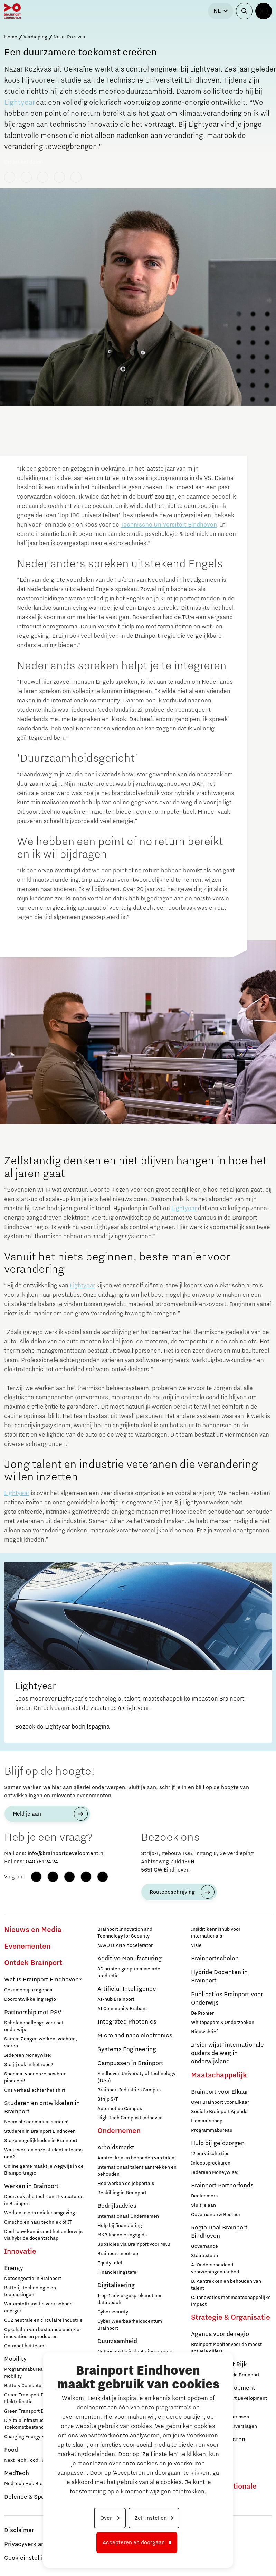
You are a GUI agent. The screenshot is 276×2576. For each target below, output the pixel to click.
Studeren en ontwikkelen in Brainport (42, 2107)
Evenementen (27, 1946)
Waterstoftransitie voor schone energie (38, 2307)
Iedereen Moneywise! (28, 2055)
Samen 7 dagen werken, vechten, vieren (40, 2042)
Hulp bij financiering (119, 2225)
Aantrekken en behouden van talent (136, 2158)
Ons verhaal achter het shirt (34, 2090)
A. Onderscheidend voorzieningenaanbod (215, 2268)
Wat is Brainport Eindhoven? (43, 1979)
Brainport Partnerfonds (222, 2185)
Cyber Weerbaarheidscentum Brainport (129, 2325)
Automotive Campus (119, 2108)
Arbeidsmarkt (115, 2147)
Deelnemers (204, 2196)
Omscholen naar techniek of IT (38, 2222)
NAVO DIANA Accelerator (125, 1945)
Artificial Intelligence (126, 1989)
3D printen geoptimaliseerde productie (128, 1972)
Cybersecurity (112, 2312)
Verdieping (35, 37)
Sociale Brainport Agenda (219, 2111)
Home (10, 37)
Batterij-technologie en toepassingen (30, 2291)
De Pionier (202, 2013)
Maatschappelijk (219, 2075)
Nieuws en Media (32, 1930)
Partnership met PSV (32, 2012)
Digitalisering (116, 2285)
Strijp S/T (107, 2099)
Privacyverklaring (28, 2544)
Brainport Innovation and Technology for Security (124, 1932)
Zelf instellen (151, 2518)
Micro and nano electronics (134, 2035)
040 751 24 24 (42, 1861)
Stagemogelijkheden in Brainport (40, 2140)
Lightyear (19, 102)
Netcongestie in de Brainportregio (134, 2352)
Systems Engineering (126, 2049)
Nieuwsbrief (204, 2032)
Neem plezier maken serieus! (36, 2122)
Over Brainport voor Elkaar (220, 2102)
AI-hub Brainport (115, 1999)
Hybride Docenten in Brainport (219, 1976)
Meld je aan (27, 1814)
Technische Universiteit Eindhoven (169, 524)
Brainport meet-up (117, 2253)
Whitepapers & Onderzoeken (222, 2022)
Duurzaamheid (117, 2341)
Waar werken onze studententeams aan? (43, 2153)
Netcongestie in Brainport (32, 2278)
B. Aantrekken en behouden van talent (226, 2285)
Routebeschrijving (172, 1892)
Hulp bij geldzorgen (218, 2143)
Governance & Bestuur (215, 2214)
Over (106, 2518)
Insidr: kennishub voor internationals (215, 1932)
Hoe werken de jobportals (125, 2183)
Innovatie (20, 2251)
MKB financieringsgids (122, 2235)
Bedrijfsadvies (116, 2206)
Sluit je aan (203, 2205)
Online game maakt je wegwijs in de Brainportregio (44, 2169)
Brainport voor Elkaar (219, 2092)
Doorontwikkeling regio (30, 1999)
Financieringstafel (117, 2272)
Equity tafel (109, 2263)
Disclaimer (19, 2530)
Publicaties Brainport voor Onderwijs (227, 1998)
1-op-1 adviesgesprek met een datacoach (130, 2299)
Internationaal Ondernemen (128, 2216)
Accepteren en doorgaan (134, 2542)
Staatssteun (204, 2255)
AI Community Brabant (122, 2008)
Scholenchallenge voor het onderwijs (34, 2026)
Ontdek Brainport (33, 1963)
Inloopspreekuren (210, 2163)
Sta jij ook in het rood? (28, 2064)
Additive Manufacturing (129, 1958)
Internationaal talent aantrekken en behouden (137, 2171)
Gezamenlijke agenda (28, 1990)
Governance (204, 2246)
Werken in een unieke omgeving (39, 2213)
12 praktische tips (210, 2154)
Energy (13, 2268)
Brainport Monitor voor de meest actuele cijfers (226, 2348)
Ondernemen (119, 2131)
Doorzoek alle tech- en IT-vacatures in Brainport (43, 2200)
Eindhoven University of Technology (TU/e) (136, 2077)
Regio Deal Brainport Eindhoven (219, 2231)
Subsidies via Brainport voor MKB (133, 2244)
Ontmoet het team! (25, 2346)
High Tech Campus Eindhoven (130, 2118)
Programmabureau (211, 2130)
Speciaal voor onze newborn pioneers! (35, 2077)
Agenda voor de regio (220, 2334)
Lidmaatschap (206, 2121)
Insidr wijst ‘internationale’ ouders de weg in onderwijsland (228, 2053)
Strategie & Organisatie (230, 2317)
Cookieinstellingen (30, 2558)
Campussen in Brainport (130, 2063)
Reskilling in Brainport (121, 2193)
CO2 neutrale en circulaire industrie (43, 2320)
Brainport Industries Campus (129, 2090)
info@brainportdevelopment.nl (66, 1853)
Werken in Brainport (31, 2186)
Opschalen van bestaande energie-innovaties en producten (43, 2333)
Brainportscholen (215, 1958)
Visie (196, 1945)
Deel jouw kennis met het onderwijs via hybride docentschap (43, 2235)
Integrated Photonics (126, 2021)
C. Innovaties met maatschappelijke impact (231, 2301)
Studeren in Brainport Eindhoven (40, 2131)
